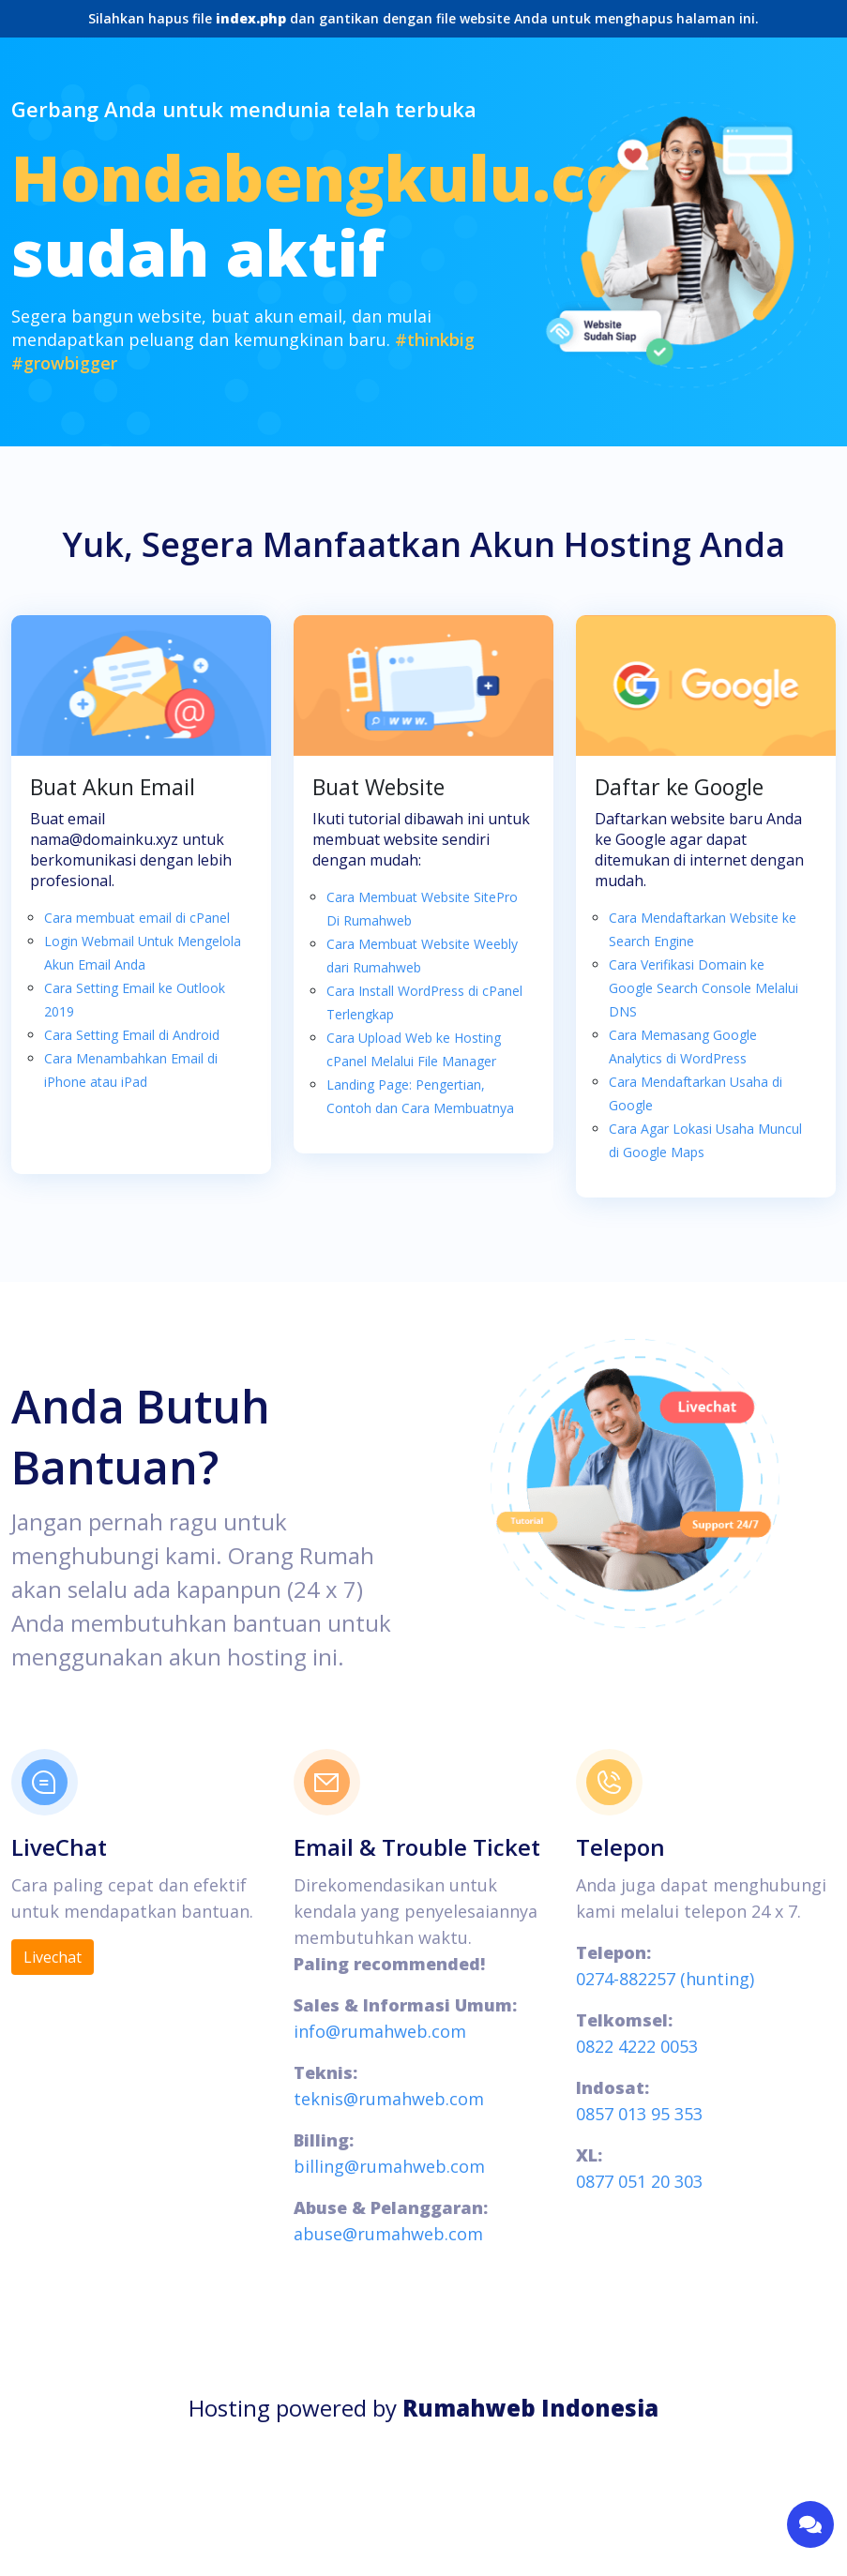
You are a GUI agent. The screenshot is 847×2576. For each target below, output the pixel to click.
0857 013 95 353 (639, 2113)
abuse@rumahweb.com (388, 2233)
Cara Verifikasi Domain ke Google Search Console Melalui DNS (703, 988)
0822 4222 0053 (637, 2046)
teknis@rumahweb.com (389, 2098)
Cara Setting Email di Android (131, 1035)
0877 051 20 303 (639, 2181)
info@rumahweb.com (380, 2031)
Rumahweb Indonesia (530, 2407)
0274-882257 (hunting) (665, 1978)
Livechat (52, 1957)
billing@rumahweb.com (389, 2166)
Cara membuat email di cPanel (137, 917)
